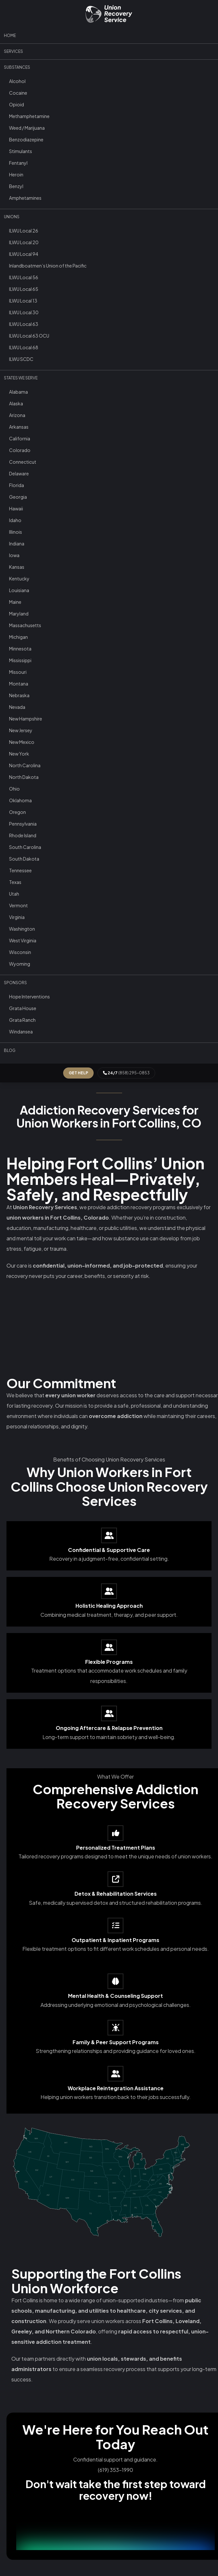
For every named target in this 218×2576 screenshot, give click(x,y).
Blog (10, 1050)
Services (13, 51)
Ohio (14, 789)
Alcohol (17, 81)
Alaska (16, 403)
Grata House (22, 1008)
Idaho (15, 520)
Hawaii (16, 508)
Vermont (18, 905)
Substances (17, 67)
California (19, 438)
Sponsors (15, 982)
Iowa (14, 555)
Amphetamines (25, 198)
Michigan (18, 637)
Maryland (19, 613)
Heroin (16, 174)
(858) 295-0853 (126, 1072)
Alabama (18, 392)
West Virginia (22, 940)
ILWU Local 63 (23, 324)
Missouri (18, 672)
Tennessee (20, 870)
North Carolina (24, 765)
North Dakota (24, 777)
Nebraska (19, 695)
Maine (15, 602)
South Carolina (25, 847)
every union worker (70, 1395)
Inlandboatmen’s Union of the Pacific (47, 265)
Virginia (17, 917)
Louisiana (19, 590)
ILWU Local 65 (23, 289)
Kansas (16, 567)
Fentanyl (18, 163)
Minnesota (20, 648)
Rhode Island (22, 835)
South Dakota (24, 859)
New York (19, 754)
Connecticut (22, 462)
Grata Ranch (22, 1020)
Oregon (17, 812)
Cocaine (18, 93)
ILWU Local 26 (23, 230)
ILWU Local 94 (23, 254)
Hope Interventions (29, 996)
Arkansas (19, 427)
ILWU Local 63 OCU (29, 336)
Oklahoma (20, 800)
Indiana (16, 543)
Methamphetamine (29, 116)
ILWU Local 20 (24, 242)
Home (10, 35)
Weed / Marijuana (27, 128)
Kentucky (19, 578)
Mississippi (20, 660)
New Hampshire (25, 719)
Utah (14, 894)
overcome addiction (116, 1416)
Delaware (19, 473)
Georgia (18, 497)
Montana (18, 683)
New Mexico (21, 742)
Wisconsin (20, 952)
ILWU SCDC (21, 359)
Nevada (17, 707)
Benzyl (16, 186)
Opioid (16, 104)
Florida (16, 485)
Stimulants (20, 151)
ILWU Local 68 (23, 347)
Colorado (19, 450)
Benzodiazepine (26, 139)
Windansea (21, 1031)
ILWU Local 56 (23, 277)
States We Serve (21, 378)
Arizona (17, 415)
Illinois (15, 532)
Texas (15, 882)
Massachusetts (25, 625)
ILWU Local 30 (24, 312)
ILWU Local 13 (23, 301)
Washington (22, 929)
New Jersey (20, 730)
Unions (11, 216)
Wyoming (19, 964)
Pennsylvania (23, 824)
